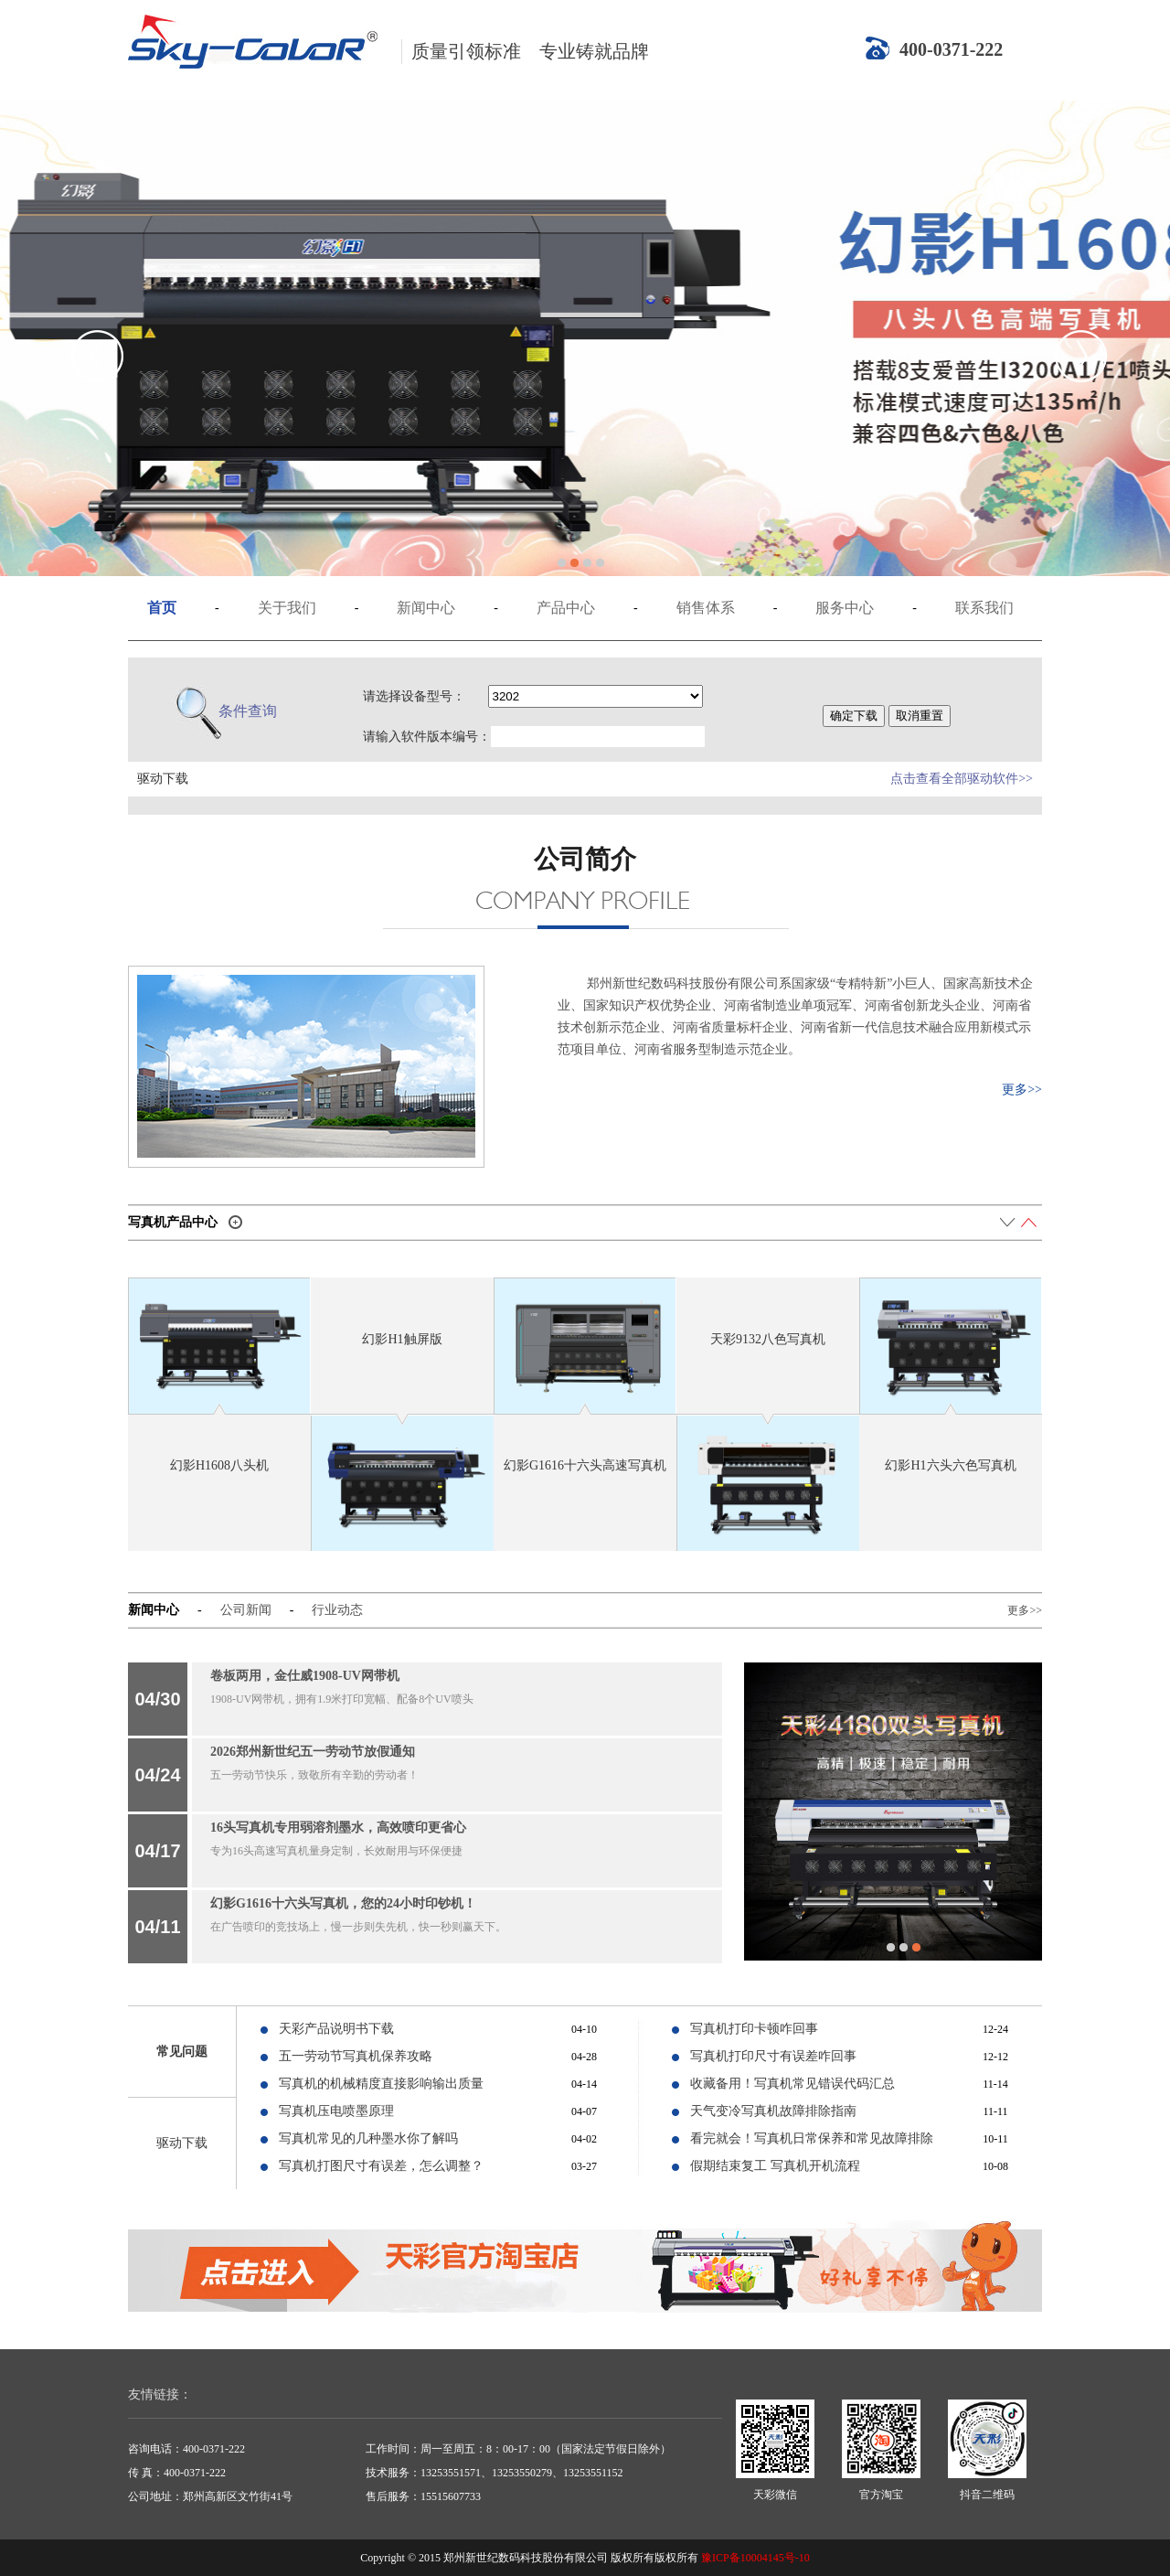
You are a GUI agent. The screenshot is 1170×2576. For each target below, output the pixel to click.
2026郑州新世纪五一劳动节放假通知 (312, 1751)
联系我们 (984, 607)
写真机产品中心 (173, 1222)
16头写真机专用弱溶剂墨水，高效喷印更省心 (338, 1827)
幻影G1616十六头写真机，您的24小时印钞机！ (343, 1903)
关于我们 (287, 607)
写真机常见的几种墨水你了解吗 (368, 2138)
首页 (161, 607)
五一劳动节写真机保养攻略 (355, 2056)
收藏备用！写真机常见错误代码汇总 (792, 2083)
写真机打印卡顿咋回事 (754, 2029)
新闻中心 (426, 607)
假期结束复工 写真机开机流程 (775, 2166)
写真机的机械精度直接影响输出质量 (381, 2083)
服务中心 (844, 607)
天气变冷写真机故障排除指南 (773, 2111)
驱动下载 (181, 2143)
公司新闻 (245, 1610)
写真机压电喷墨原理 (336, 2111)
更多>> (1022, 1089)
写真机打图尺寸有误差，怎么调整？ (381, 2166)
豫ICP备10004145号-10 (755, 2557)
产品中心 (566, 607)
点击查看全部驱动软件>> (961, 779)
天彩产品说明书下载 (336, 2029)
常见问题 (181, 2051)
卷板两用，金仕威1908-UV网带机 (304, 1676)
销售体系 (705, 607)
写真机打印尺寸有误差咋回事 (773, 2056)
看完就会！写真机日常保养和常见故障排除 (811, 2138)
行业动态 (337, 1610)
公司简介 (585, 859)
